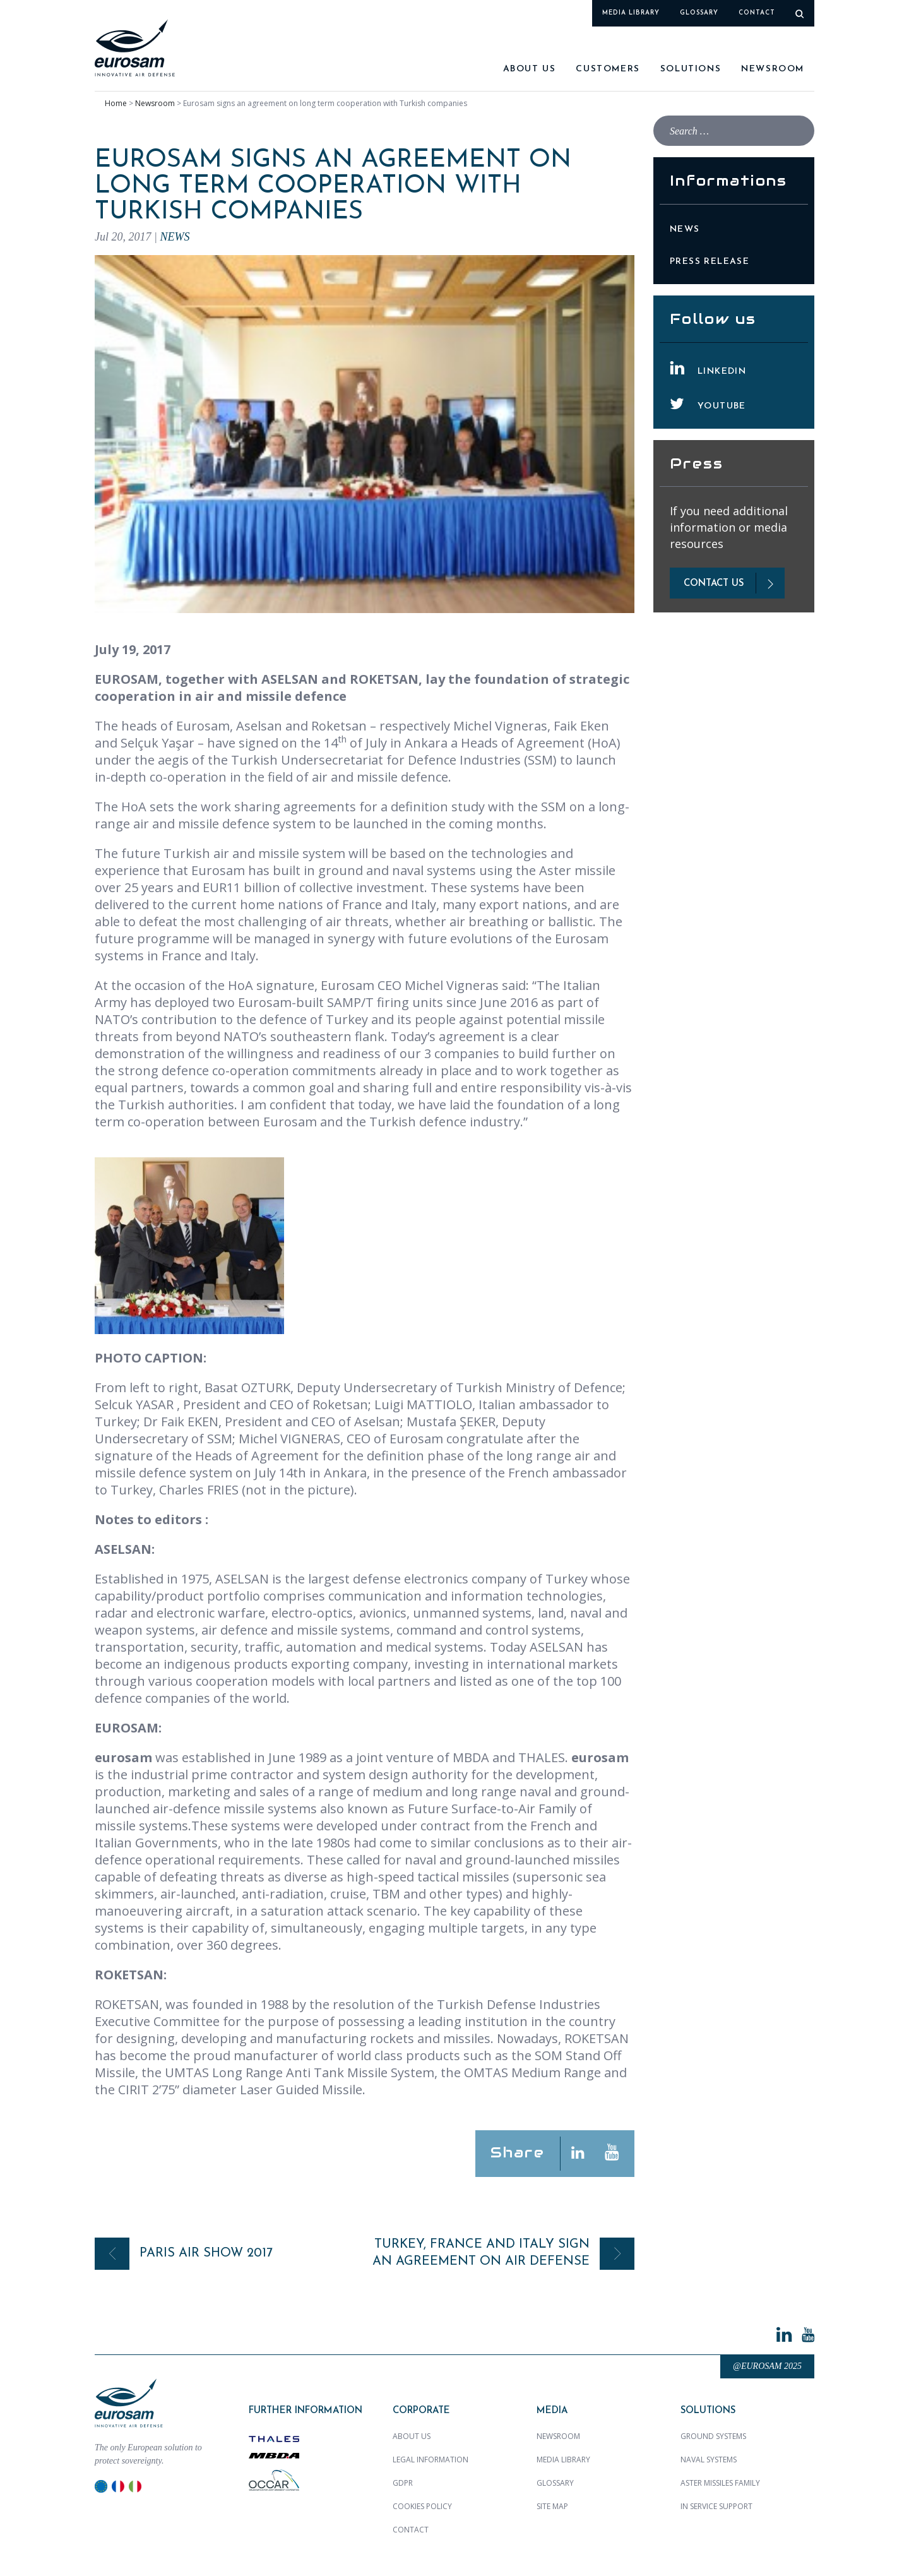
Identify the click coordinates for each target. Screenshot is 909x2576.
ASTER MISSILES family (720, 2483)
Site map (552, 2506)
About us (529, 69)
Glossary (699, 12)
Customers (607, 69)
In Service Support (716, 2506)
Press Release (709, 261)
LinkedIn (722, 371)
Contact (757, 12)
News (174, 236)
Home (116, 103)
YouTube (722, 406)
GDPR (403, 2483)
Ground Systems (713, 2436)
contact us (714, 583)
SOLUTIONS (690, 69)
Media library (631, 12)
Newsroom (772, 69)
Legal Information (430, 2459)
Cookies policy (422, 2506)
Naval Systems (708, 2459)
